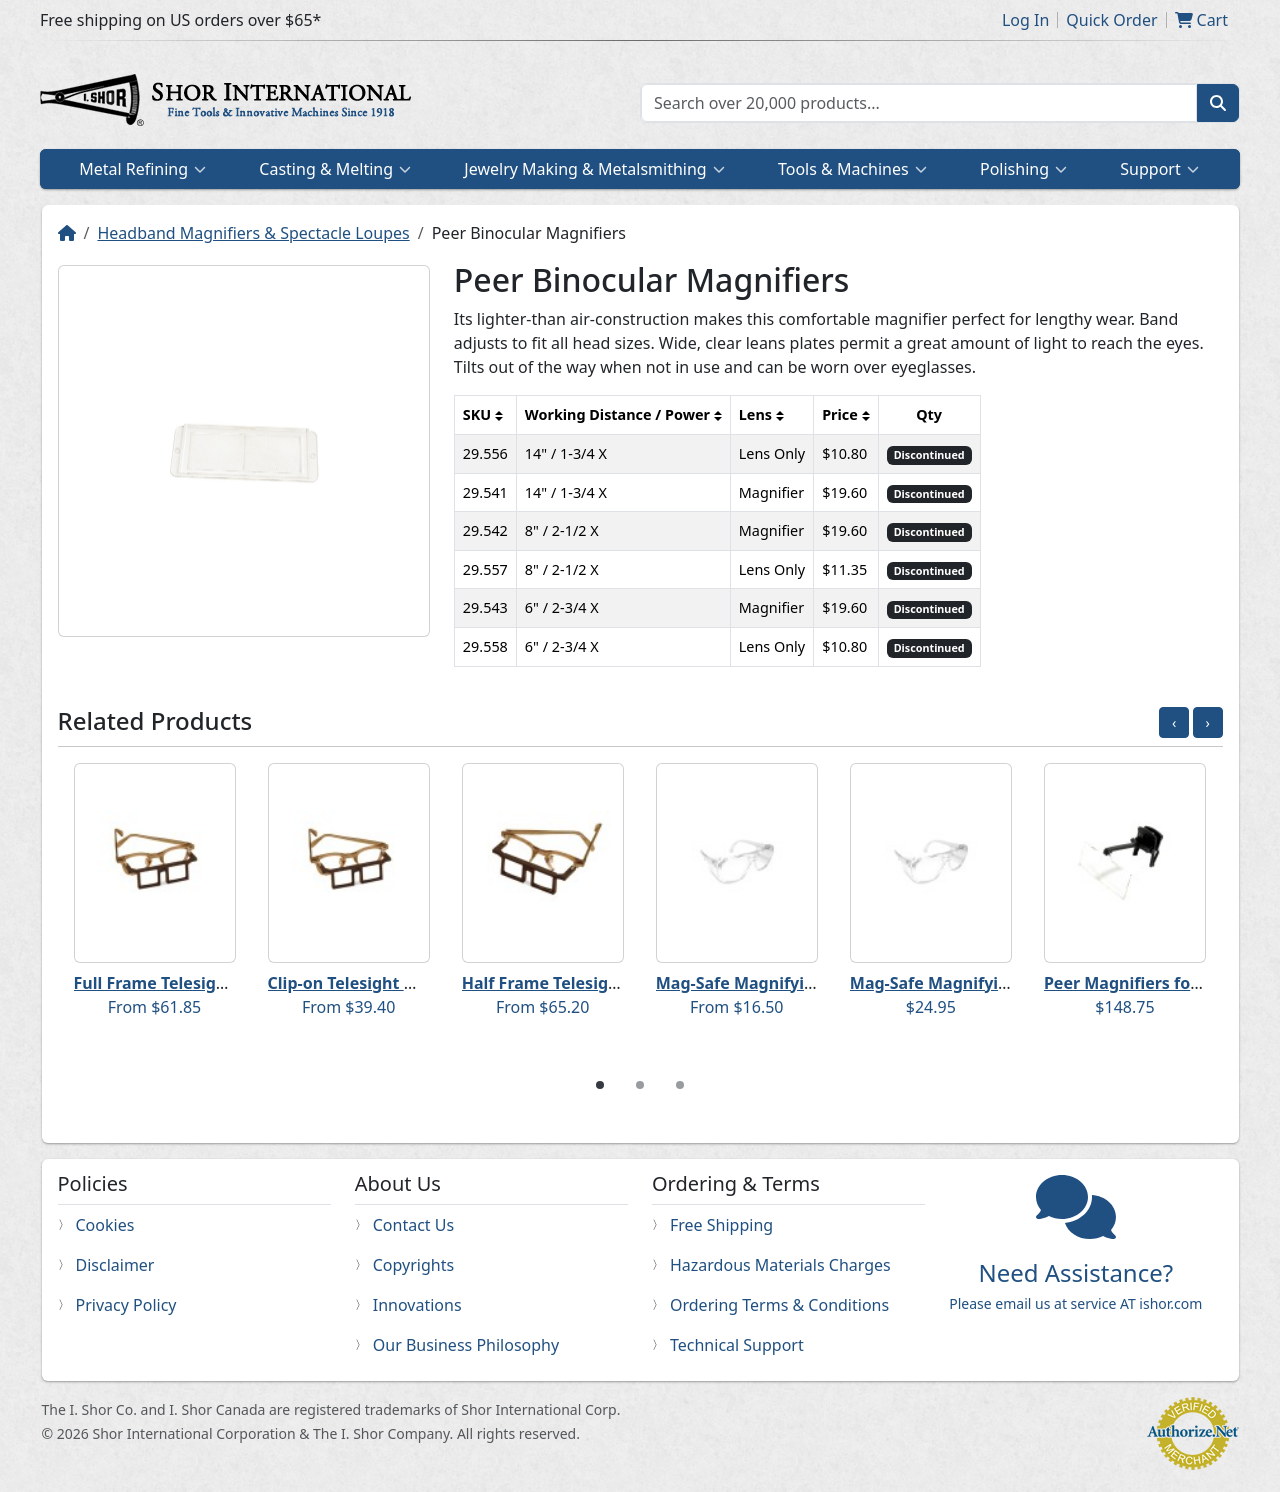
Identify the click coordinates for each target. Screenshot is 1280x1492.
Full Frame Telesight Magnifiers (198, 983)
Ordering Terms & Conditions (779, 1305)
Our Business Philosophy (466, 1345)
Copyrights (413, 1265)
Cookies (105, 1225)
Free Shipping (721, 1225)
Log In (1025, 20)
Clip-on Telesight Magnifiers (379, 983)
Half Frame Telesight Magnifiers (589, 983)
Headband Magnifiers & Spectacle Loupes (253, 233)
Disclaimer (115, 1265)
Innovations (417, 1305)
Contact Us (413, 1225)
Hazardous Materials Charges (780, 1265)
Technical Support (737, 1345)
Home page (230, 103)
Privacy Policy (126, 1305)
